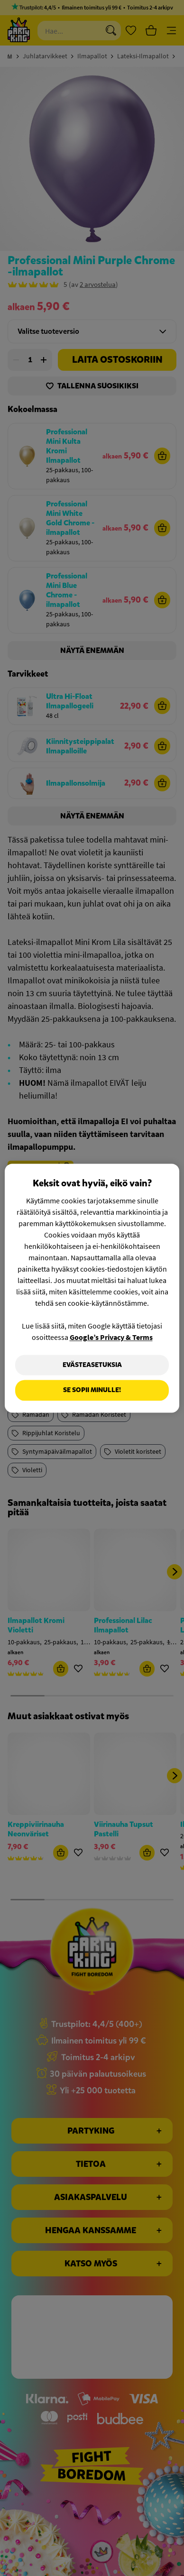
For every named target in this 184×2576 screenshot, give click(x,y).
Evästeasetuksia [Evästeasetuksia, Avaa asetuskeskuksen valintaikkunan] (92, 1364)
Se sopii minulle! (92, 1390)
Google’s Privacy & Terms (111, 1337)
